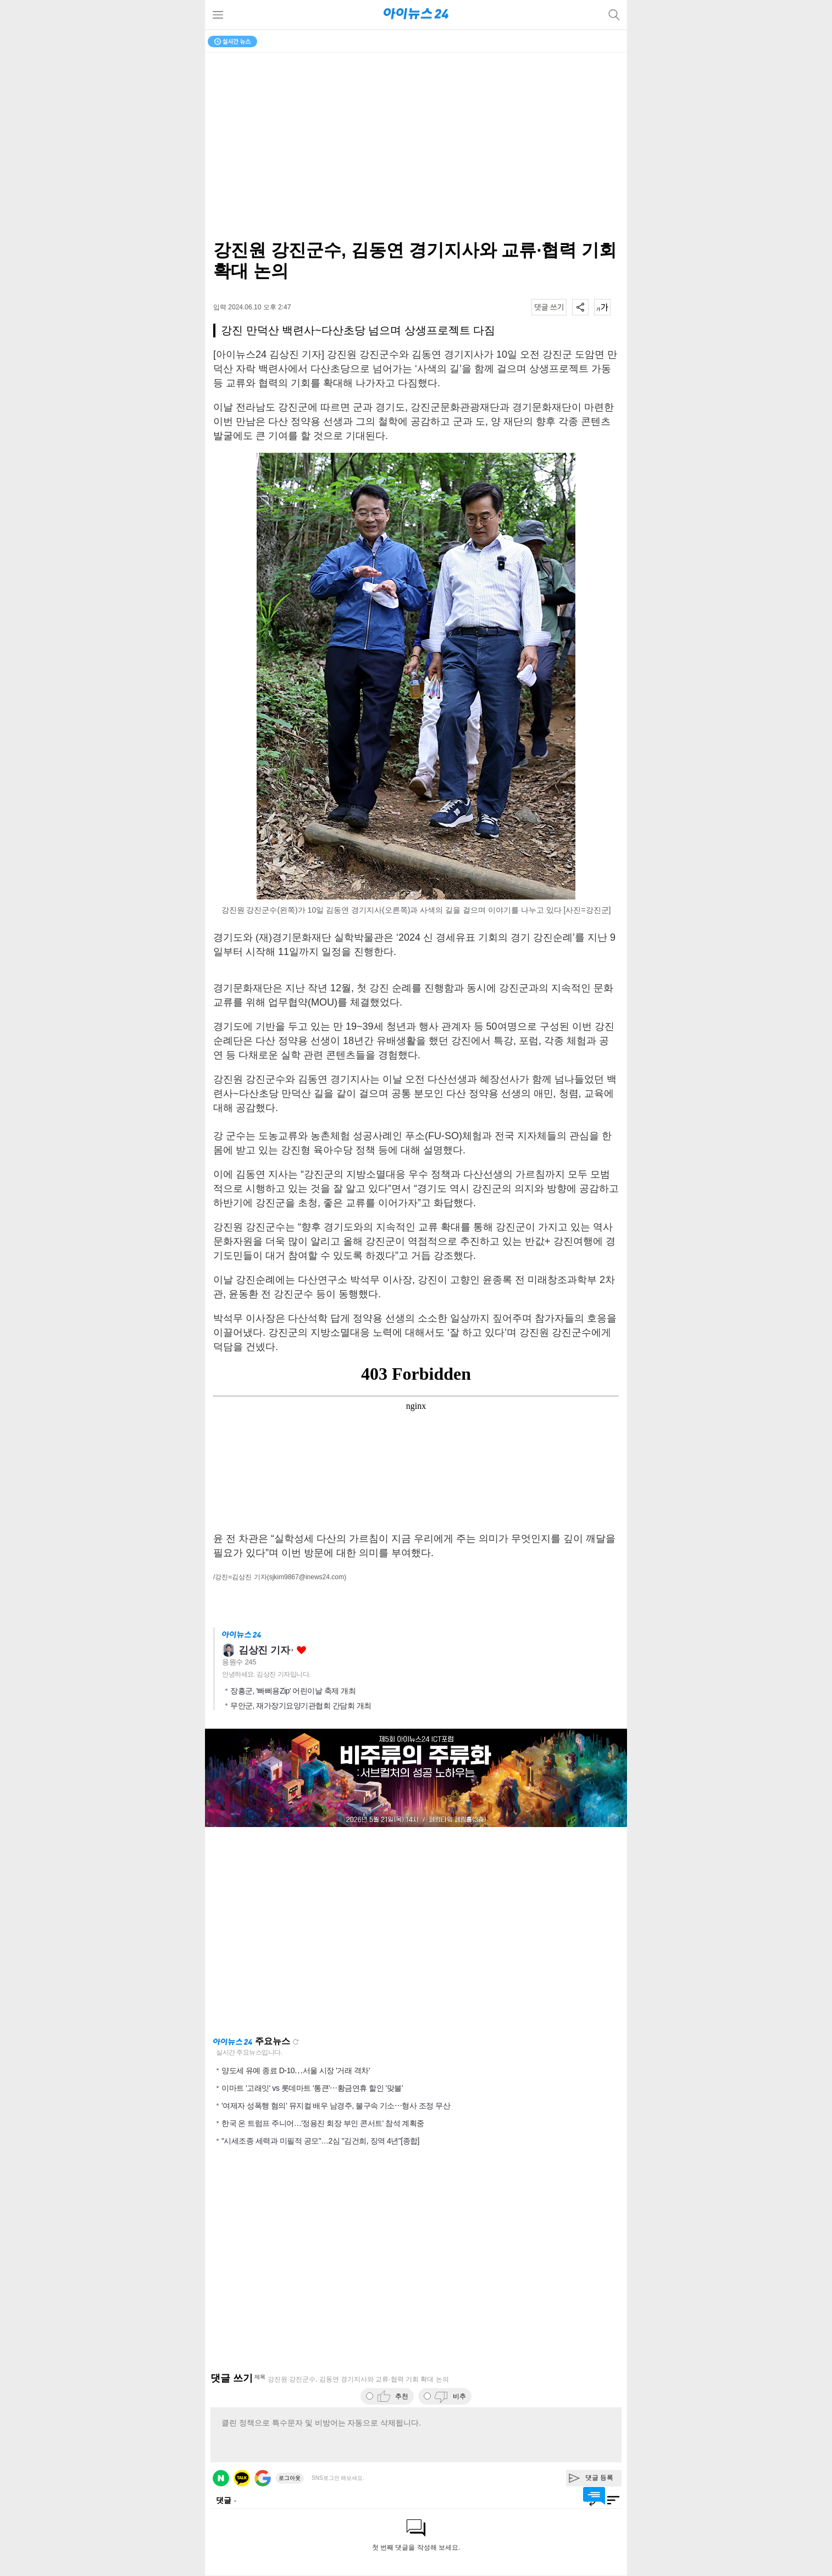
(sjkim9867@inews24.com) (306, 1577)
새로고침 (295, 2042)
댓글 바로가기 (594, 2496)
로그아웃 (290, 2478)
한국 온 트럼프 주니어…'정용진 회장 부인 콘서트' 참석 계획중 (322, 2123)
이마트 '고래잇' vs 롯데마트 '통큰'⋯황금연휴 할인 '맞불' (312, 2088)
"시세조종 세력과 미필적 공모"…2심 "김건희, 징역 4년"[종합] (320, 2140)
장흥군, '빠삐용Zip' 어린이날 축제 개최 (293, 1690)
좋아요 (301, 1650)
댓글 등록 (599, 2477)
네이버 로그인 (221, 2478)
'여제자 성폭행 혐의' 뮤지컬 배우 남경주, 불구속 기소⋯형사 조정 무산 (335, 2105)
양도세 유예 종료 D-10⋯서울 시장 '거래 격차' (295, 2070)
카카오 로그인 (242, 2478)
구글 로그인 (262, 2478)
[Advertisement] (416, 1931)
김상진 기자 (264, 1650)
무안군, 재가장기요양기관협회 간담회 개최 (300, 1705)
